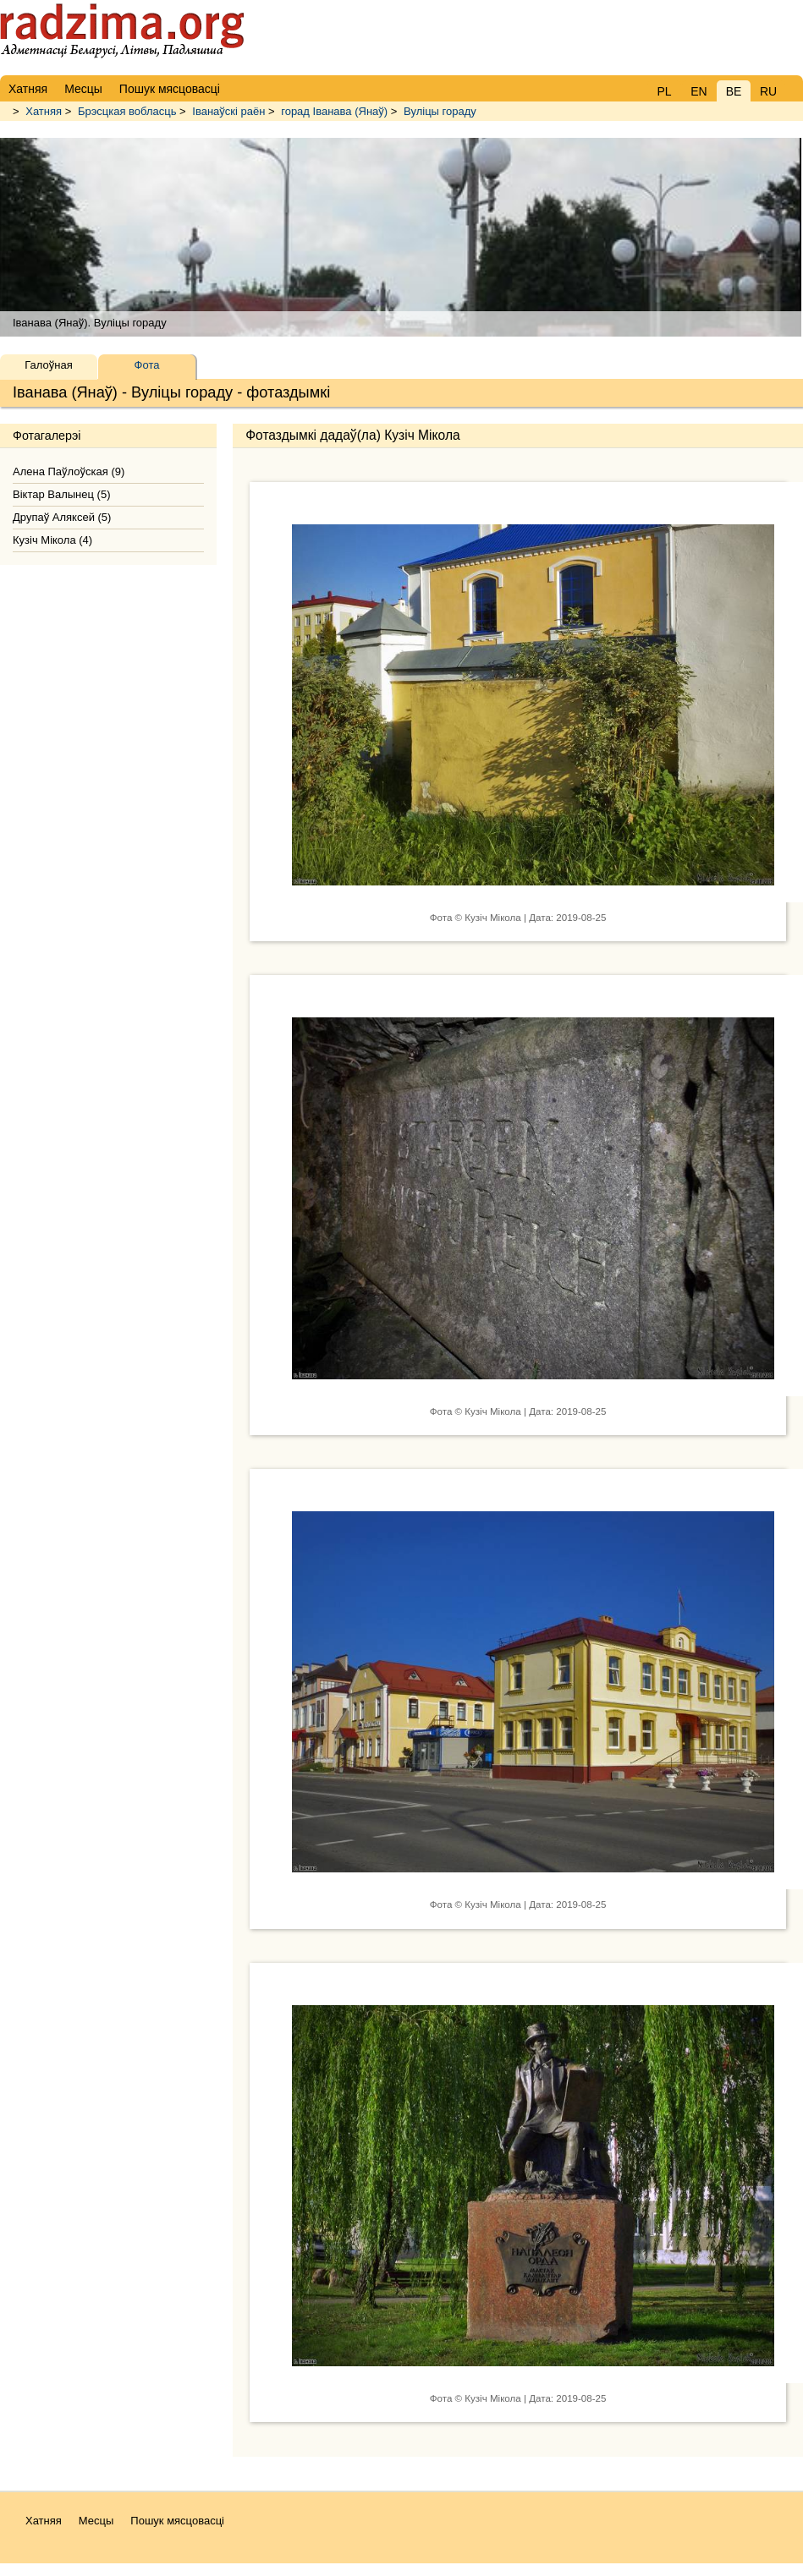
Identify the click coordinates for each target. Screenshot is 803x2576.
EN (698, 91)
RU (768, 91)
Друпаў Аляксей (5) (62, 517)
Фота (147, 365)
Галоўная (48, 365)
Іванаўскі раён (228, 111)
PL (664, 91)
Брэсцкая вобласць (127, 111)
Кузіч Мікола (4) (52, 540)
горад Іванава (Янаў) (334, 111)
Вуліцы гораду (440, 111)
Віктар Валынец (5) (61, 494)
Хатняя (43, 111)
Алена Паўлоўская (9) (68, 471)
